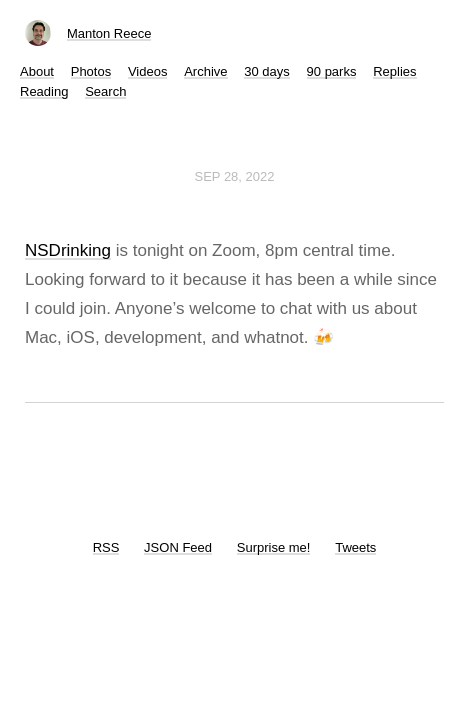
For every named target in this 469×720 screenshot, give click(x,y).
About (37, 71)
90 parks (332, 71)
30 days (267, 71)
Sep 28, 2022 (235, 176)
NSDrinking (68, 250)
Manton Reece (109, 33)
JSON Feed (178, 547)
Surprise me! (274, 547)
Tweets (355, 547)
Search (105, 91)
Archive (205, 71)
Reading (44, 91)
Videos (148, 71)
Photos (91, 71)
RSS (106, 547)
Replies (394, 71)
